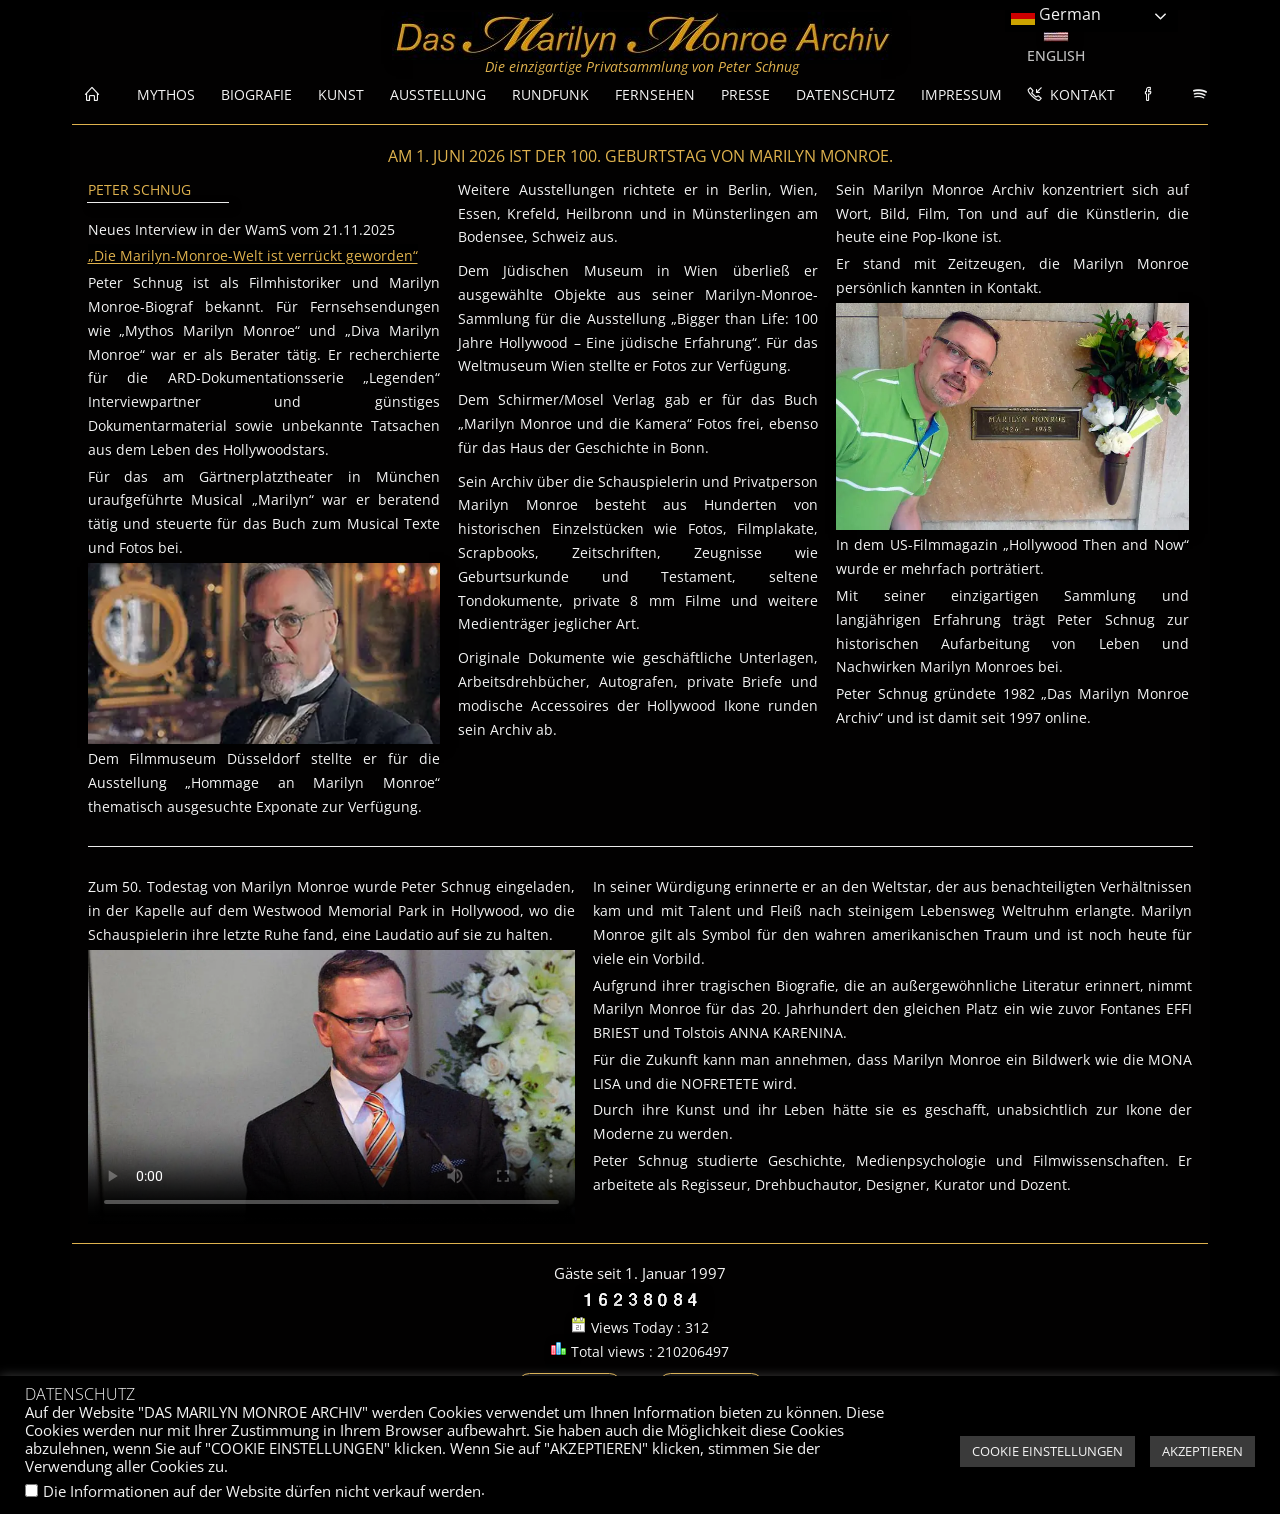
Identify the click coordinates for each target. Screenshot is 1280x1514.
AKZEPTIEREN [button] (1202, 1451)
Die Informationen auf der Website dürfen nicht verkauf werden (262, 1491)
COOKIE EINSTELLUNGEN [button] (1047, 1451)
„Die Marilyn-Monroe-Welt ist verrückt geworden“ (253, 255)
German (1056, 15)
